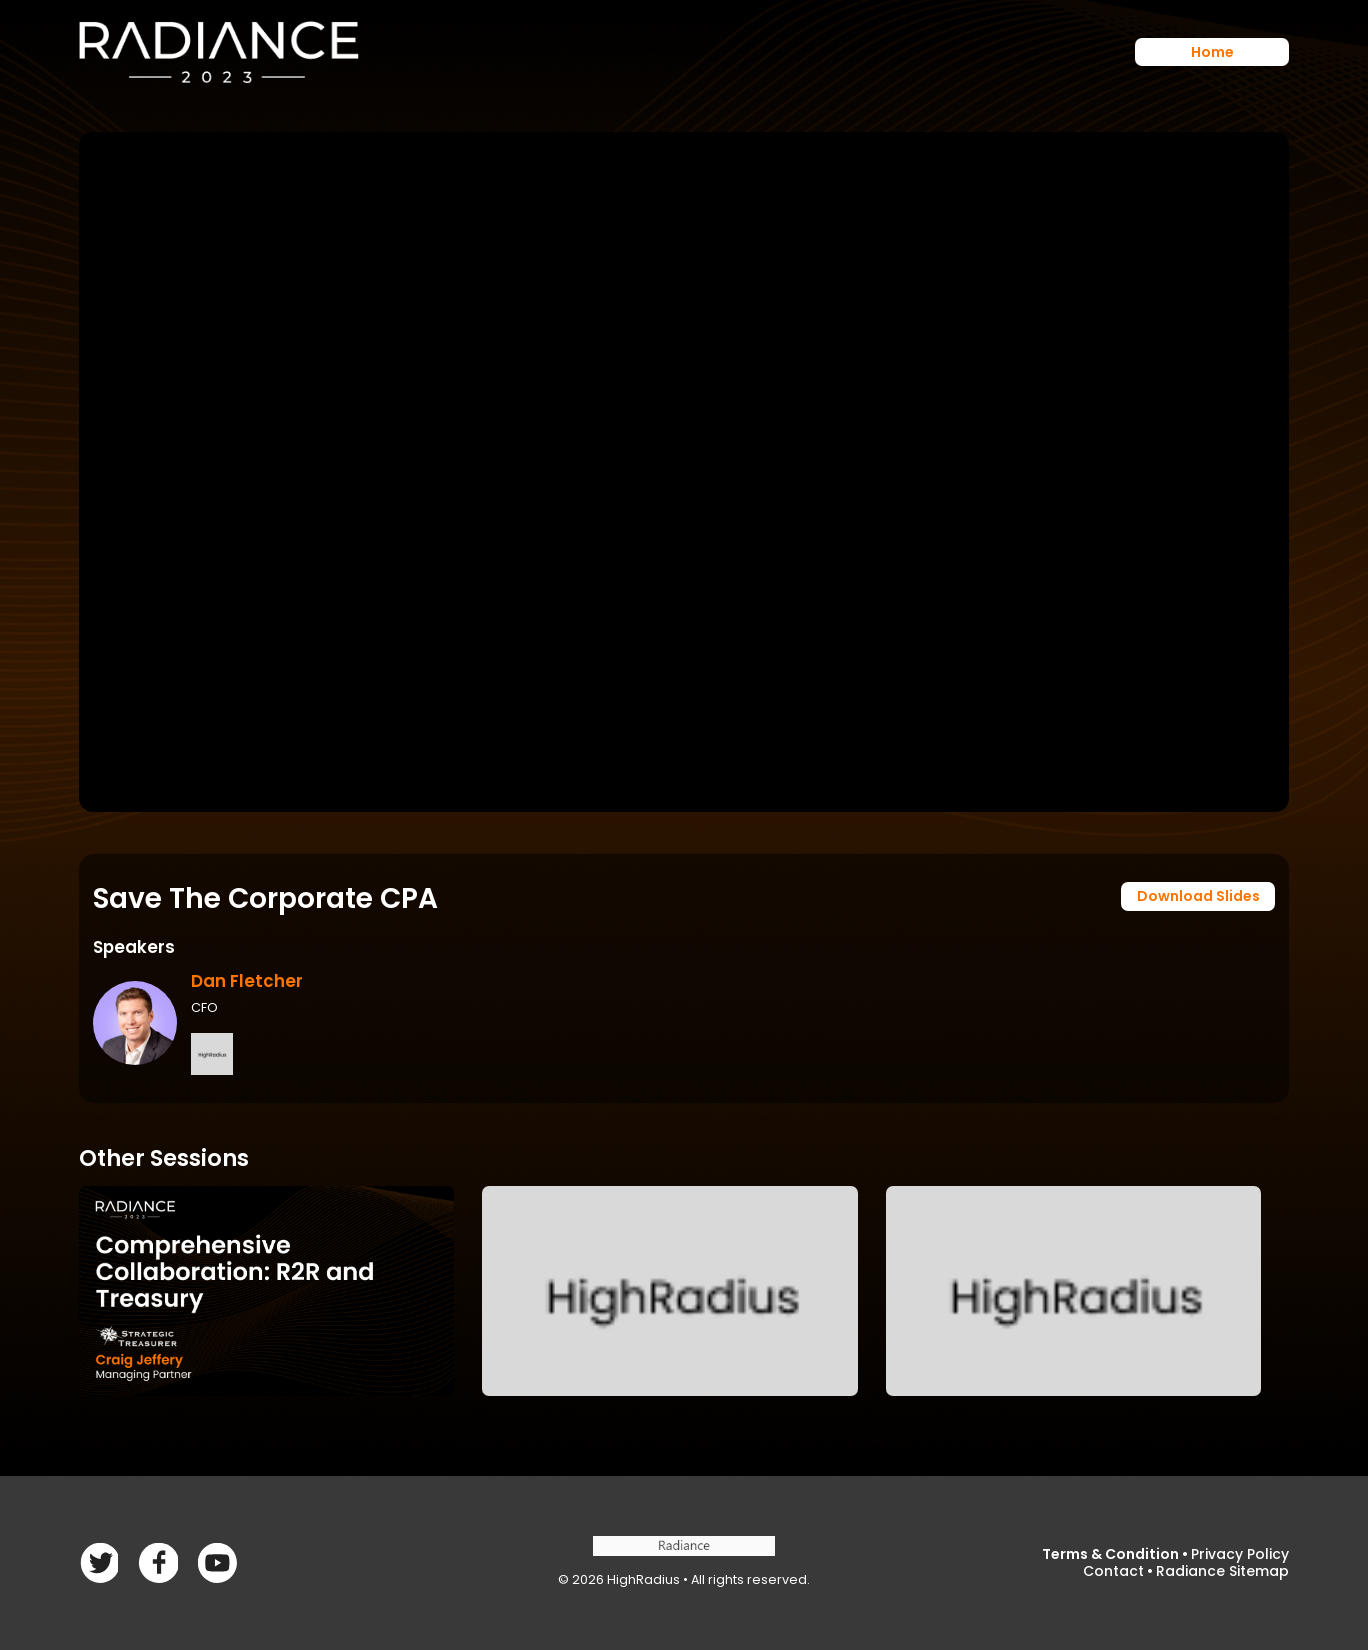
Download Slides (1198, 896)
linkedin (217, 1562)
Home (1212, 52)
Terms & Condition (1110, 1554)
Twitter (157, 1562)
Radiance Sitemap (1222, 1571)
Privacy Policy (1240, 1554)
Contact (1113, 1571)
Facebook (98, 1562)
